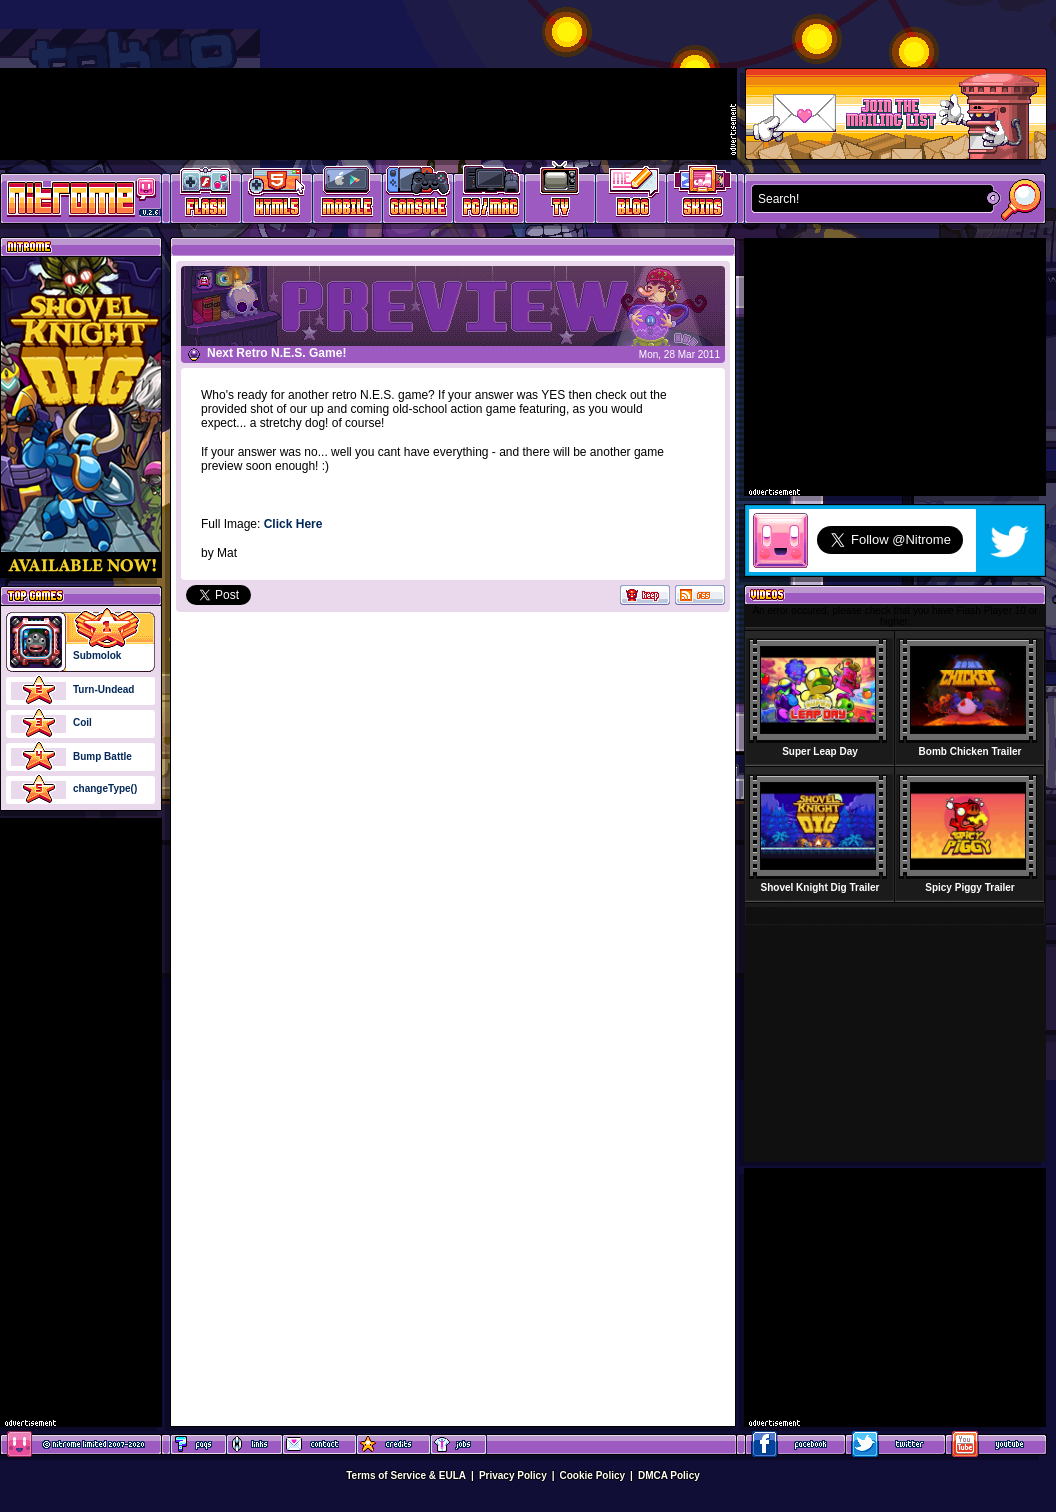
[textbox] (868, 199)
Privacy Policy (513, 1475)
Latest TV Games (560, 195)
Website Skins (702, 195)
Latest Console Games (418, 195)
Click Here (293, 524)
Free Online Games (206, 195)
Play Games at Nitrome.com (73, 197)
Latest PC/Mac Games (489, 195)
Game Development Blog (631, 195)
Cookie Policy (593, 1475)
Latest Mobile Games (347, 195)
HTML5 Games (276, 195)
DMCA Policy (669, 1475)
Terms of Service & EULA (406, 1475)
